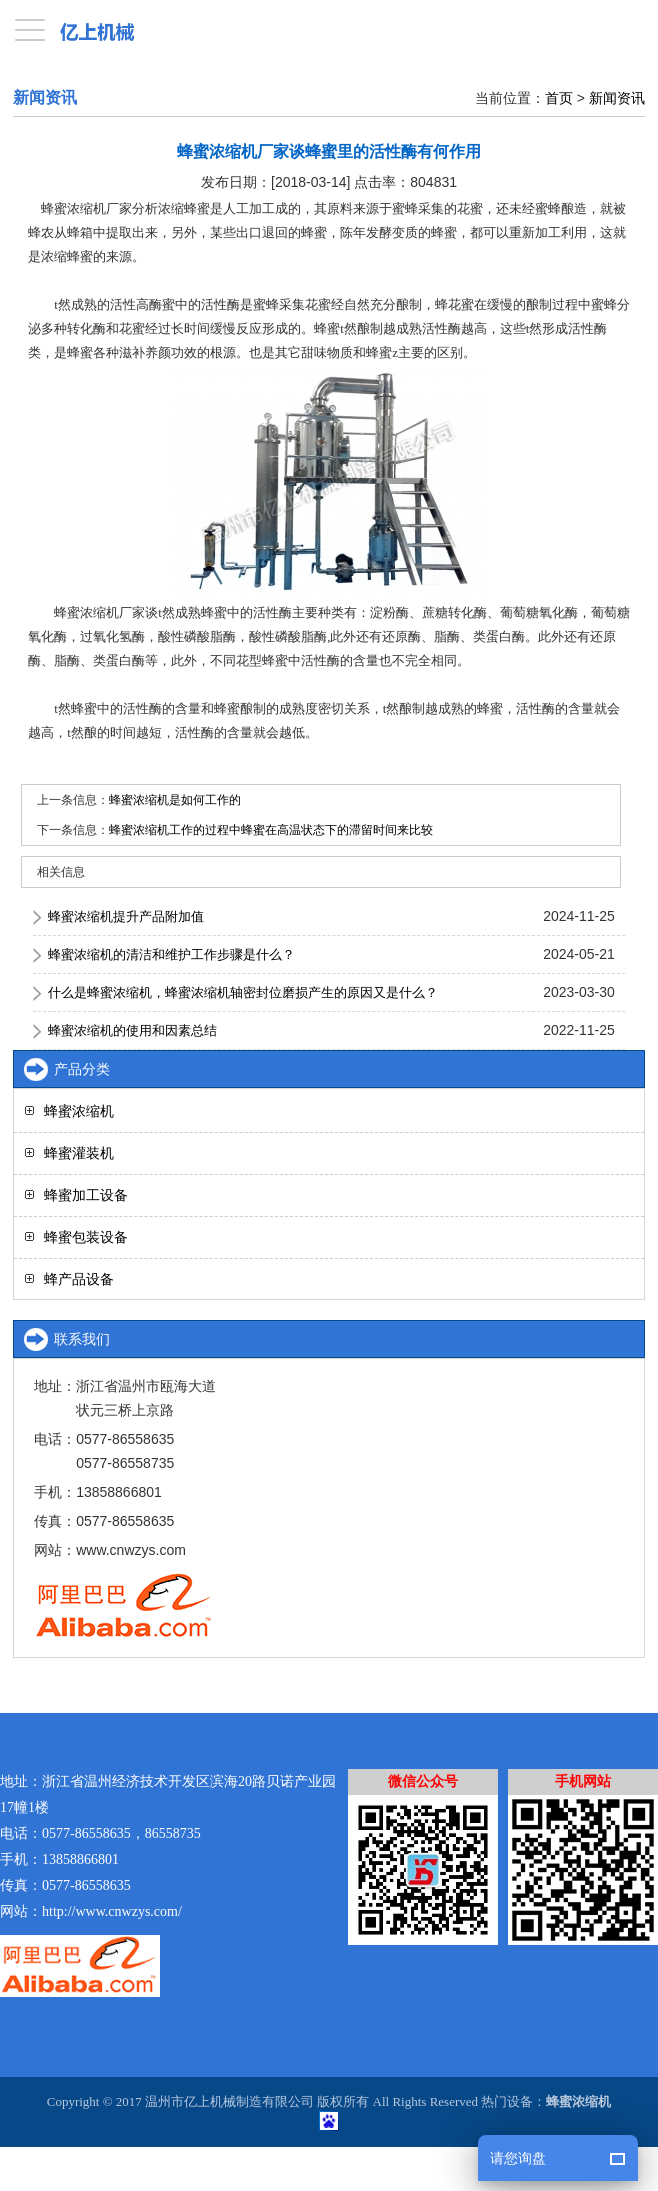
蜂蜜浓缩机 (79, 1111)
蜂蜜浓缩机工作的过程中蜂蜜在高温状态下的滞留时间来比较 (271, 830)
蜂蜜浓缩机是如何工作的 (175, 800)
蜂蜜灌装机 (79, 1153)
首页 (559, 98)
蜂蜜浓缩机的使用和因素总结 (132, 1030)
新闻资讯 (617, 98)
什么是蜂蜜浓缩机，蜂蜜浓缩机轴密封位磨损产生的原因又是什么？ (243, 992)
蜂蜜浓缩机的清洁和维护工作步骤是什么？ (171, 954)
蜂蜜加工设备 (86, 1195)
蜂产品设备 (79, 1279)
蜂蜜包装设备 (86, 1237)
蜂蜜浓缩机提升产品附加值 (126, 916)
